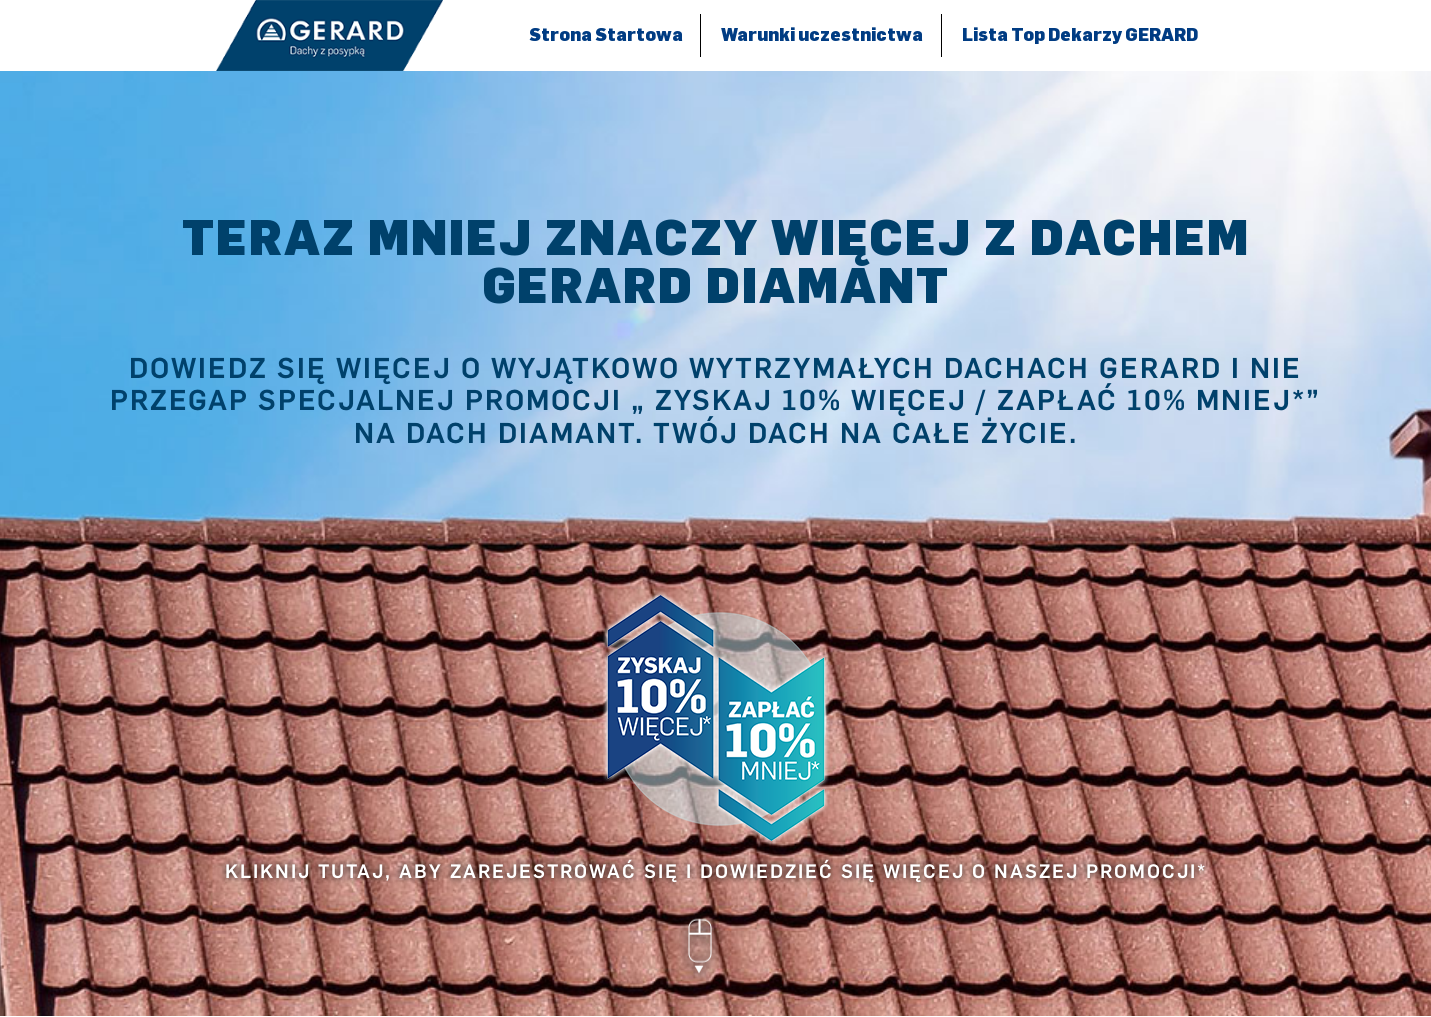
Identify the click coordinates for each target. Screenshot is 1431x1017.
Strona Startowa (606, 35)
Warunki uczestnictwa (822, 35)
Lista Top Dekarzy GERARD (1080, 35)
